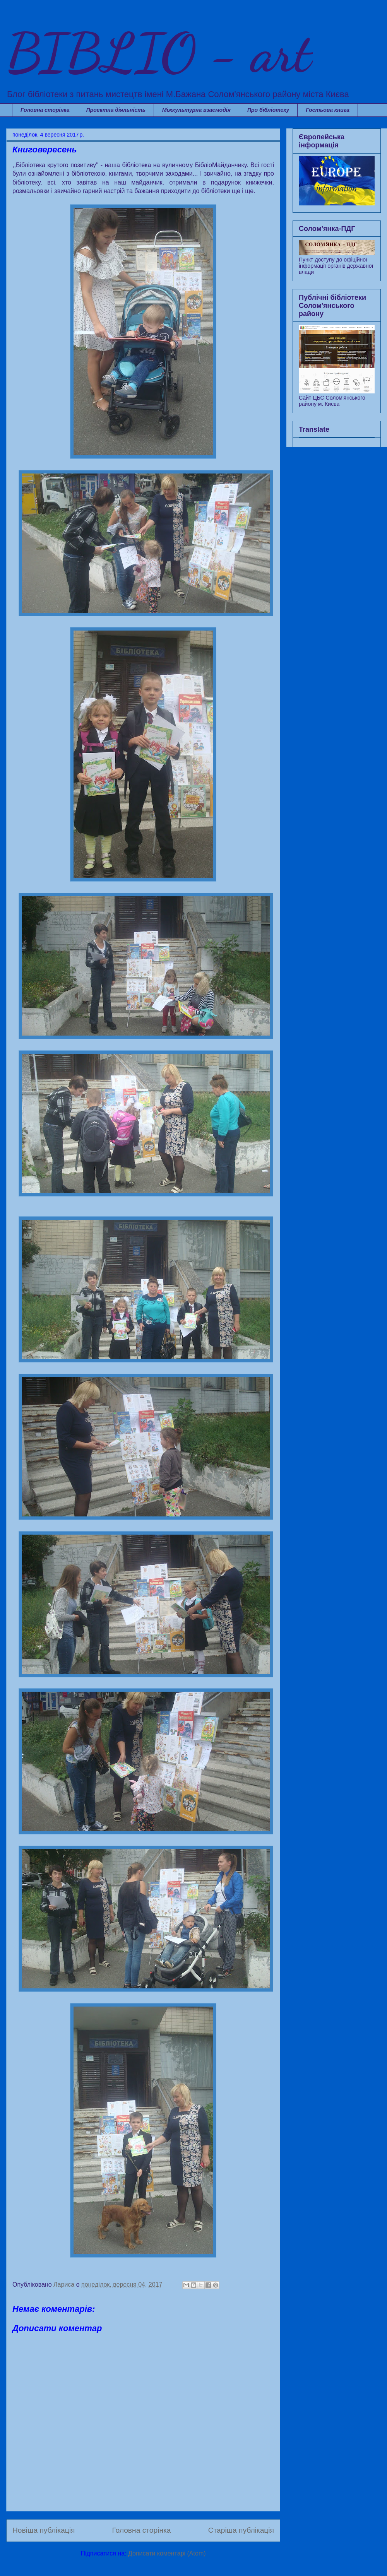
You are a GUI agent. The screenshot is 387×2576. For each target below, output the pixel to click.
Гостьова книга (327, 110)
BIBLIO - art (158, 52)
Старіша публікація (241, 2530)
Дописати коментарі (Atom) (167, 2553)
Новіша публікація (43, 2530)
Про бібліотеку (268, 110)
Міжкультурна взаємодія (196, 110)
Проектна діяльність (116, 110)
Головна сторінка (45, 110)
